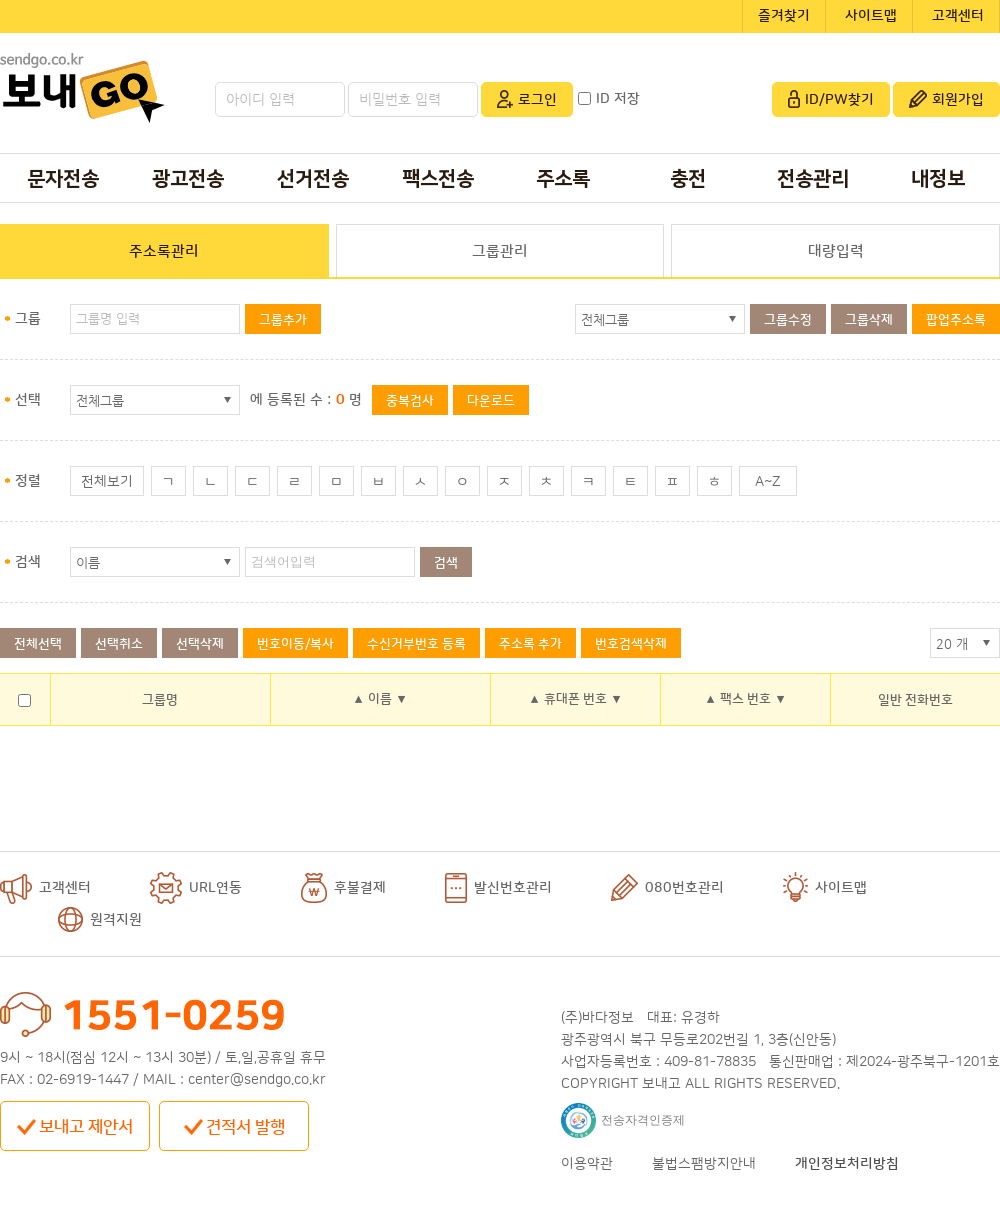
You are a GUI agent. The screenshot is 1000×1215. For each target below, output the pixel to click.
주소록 (563, 179)
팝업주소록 (956, 320)
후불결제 (343, 888)
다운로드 (491, 401)
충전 (688, 179)
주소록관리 (164, 251)
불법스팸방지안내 (704, 1164)
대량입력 (836, 251)
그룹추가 (283, 320)
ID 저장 (609, 99)
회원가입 (946, 99)
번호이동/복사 (295, 644)
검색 (446, 563)
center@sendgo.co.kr (257, 1080)
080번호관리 (667, 888)
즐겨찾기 (784, 16)
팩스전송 (438, 179)
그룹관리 (500, 251)
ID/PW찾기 (831, 99)
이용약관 (587, 1164)
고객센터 (958, 16)
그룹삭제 (869, 320)
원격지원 (100, 920)
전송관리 (813, 179)
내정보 (938, 179)
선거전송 (313, 179)
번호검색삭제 (631, 644)
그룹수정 (788, 320)
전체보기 (107, 482)
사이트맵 (871, 16)
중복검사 (410, 401)
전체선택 (38, 644)
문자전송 (63, 179)
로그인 (527, 99)
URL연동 (196, 888)
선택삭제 (200, 644)
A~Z (768, 482)
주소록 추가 (530, 644)
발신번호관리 (498, 888)
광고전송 (188, 179)
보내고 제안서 (75, 1127)
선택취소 (119, 644)
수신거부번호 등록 (416, 644)
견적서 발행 (234, 1127)
